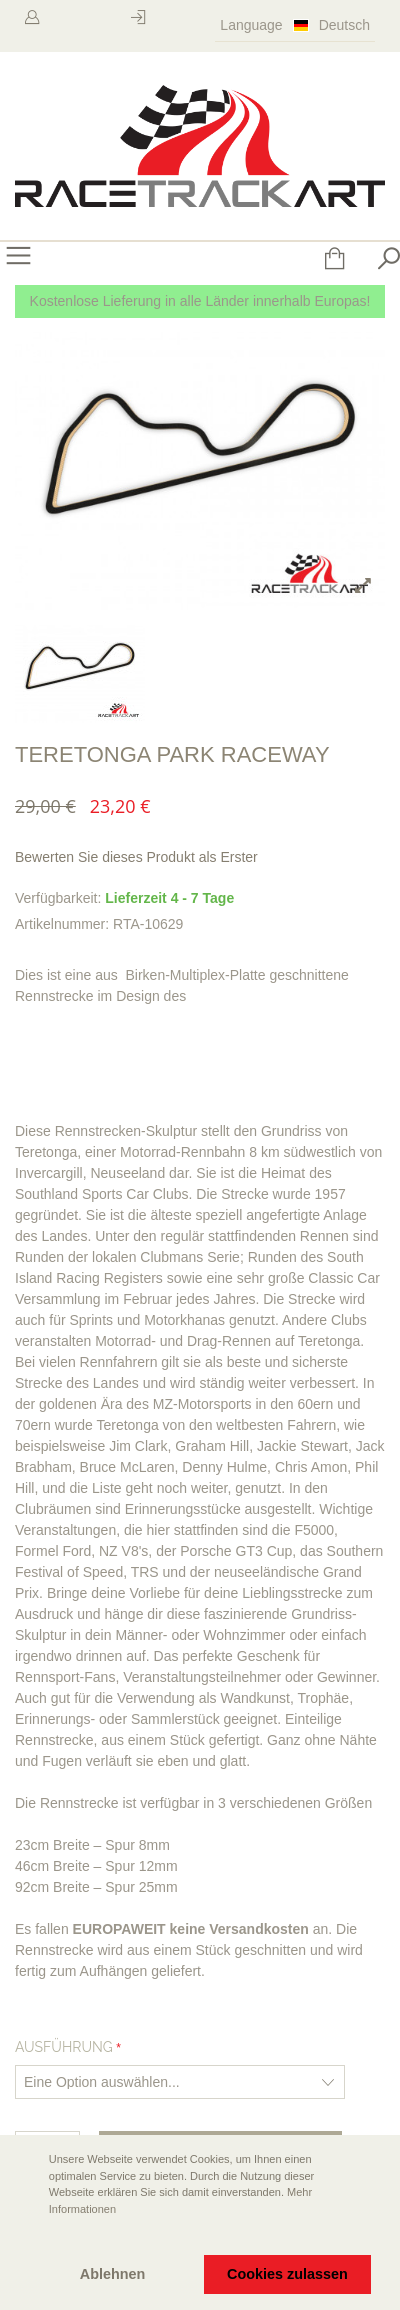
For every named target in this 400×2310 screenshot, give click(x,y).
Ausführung (64, 2047)
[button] (31, 2237)
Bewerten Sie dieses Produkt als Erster (136, 857)
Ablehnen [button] (113, 2274)
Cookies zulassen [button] (287, 2274)
